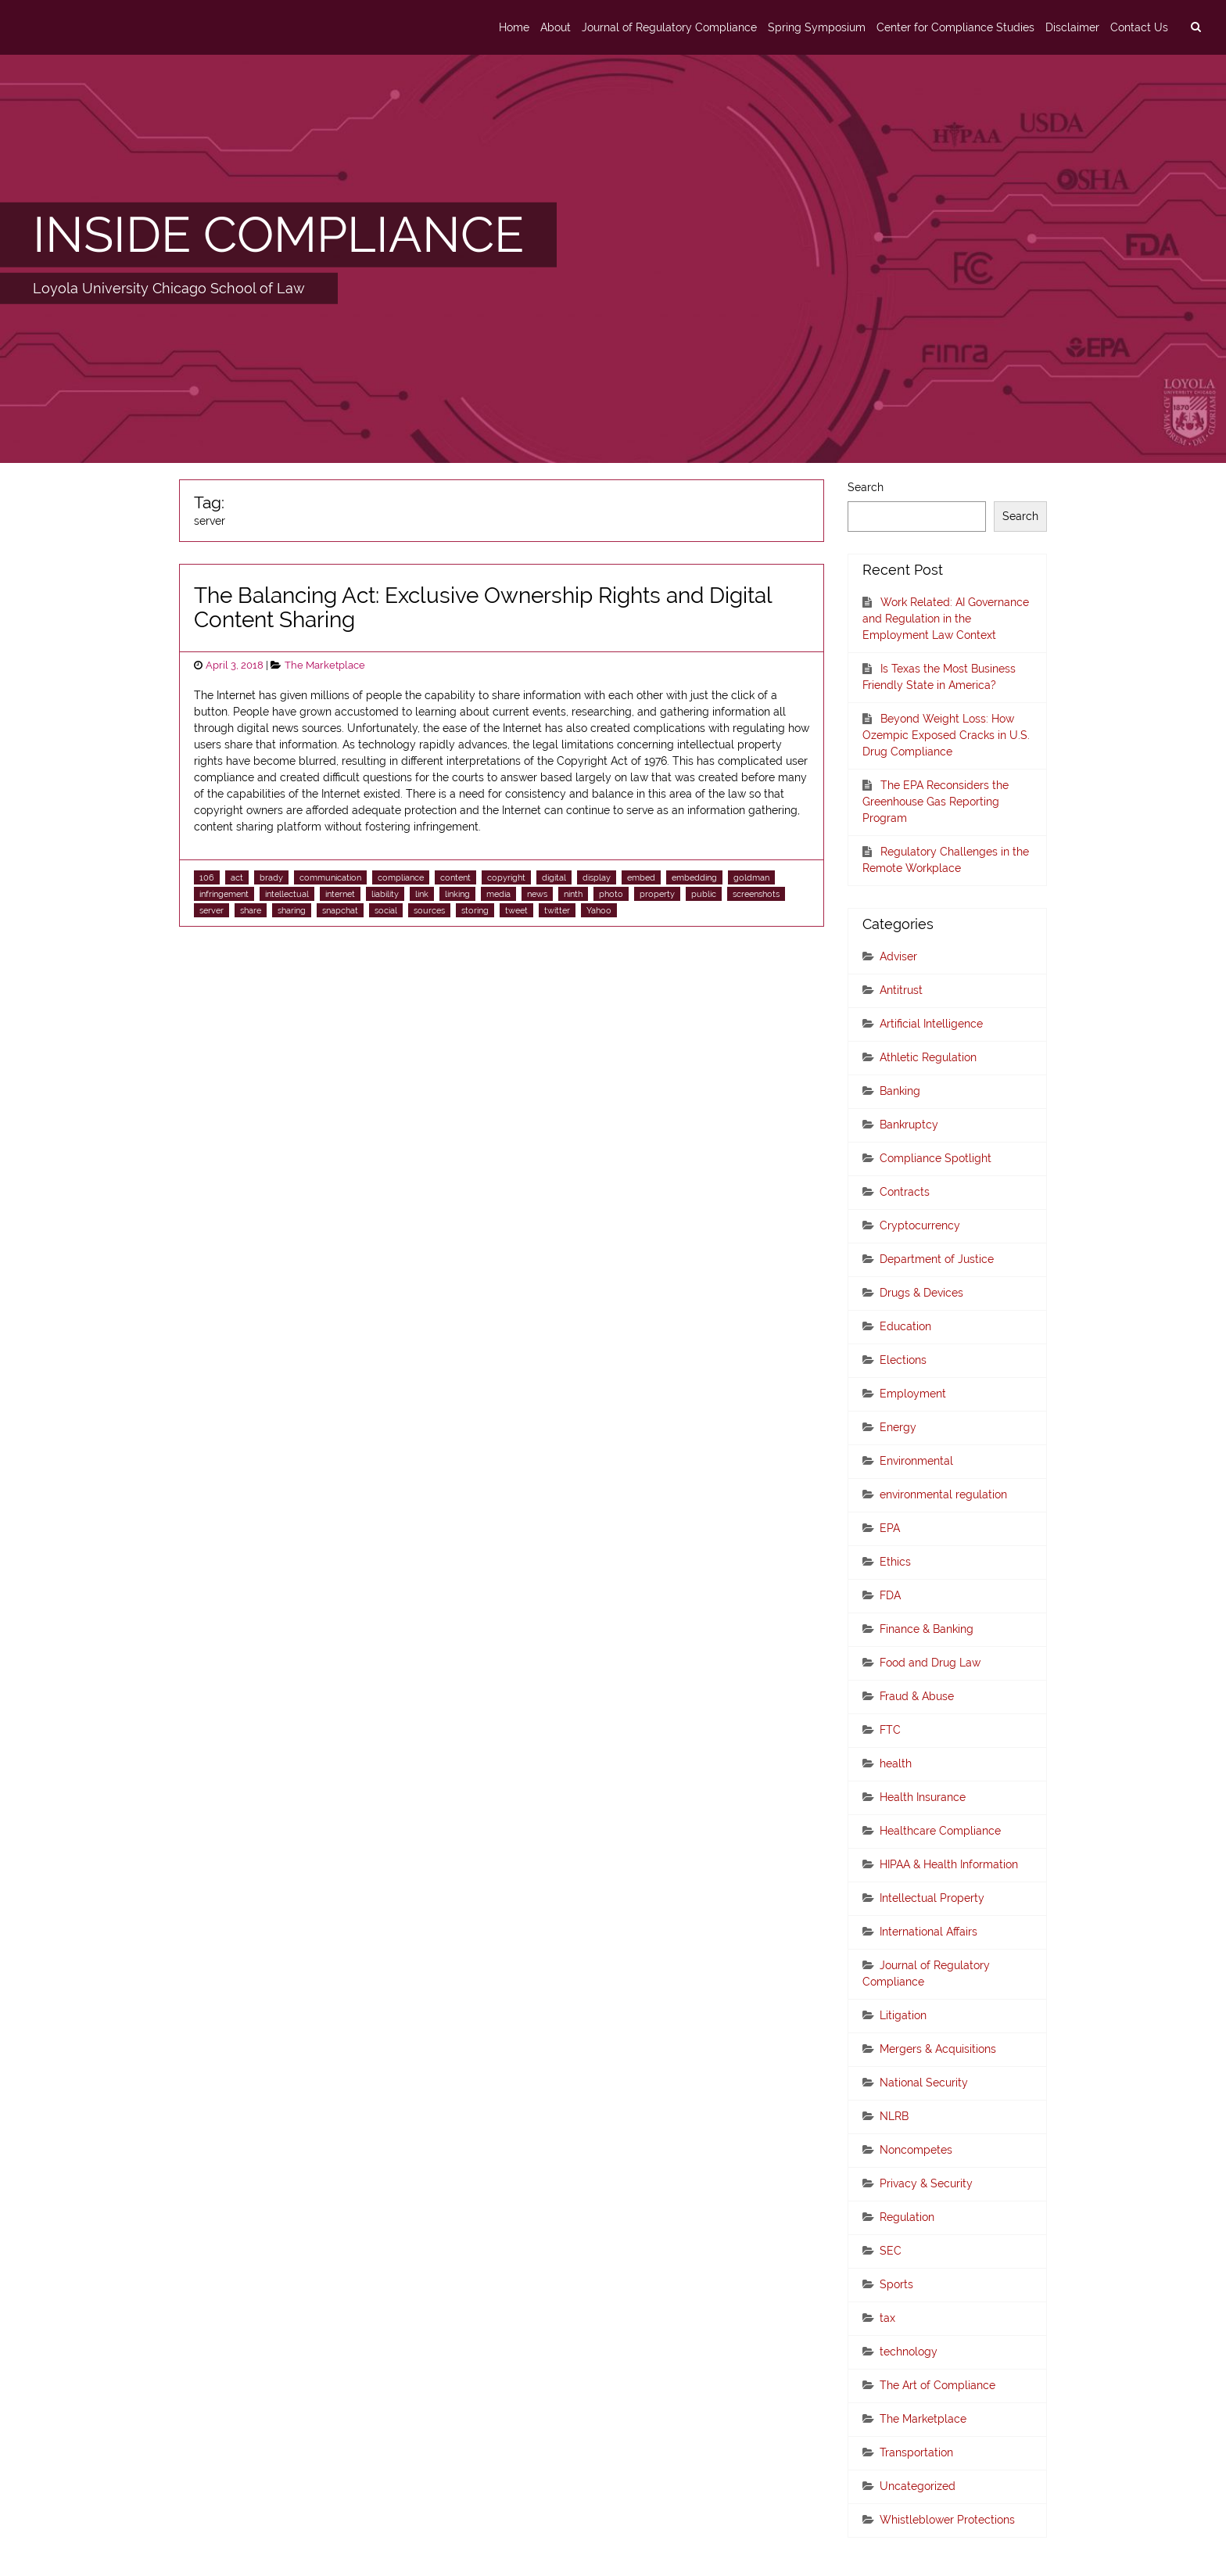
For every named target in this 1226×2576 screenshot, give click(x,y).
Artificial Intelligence (931, 1023)
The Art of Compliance (937, 2385)
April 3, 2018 (234, 665)
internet (340, 894)
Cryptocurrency (920, 1225)
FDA (890, 1595)
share (250, 910)
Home (514, 27)
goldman (751, 877)
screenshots (756, 894)
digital (554, 877)
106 (206, 877)
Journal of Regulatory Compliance (669, 27)
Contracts (905, 1192)
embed (641, 877)
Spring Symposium (817, 27)
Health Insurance (923, 1797)
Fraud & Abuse (917, 1696)
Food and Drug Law (930, 1662)
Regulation (907, 2217)
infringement (224, 894)
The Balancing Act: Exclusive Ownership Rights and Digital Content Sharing (483, 608)
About (555, 27)
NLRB (894, 2116)
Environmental (916, 1461)
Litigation (903, 2015)
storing (475, 910)
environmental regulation (943, 1494)
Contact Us (1139, 27)
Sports (896, 2284)
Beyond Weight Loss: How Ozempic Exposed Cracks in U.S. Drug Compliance (946, 735)
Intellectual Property (932, 1898)
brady (271, 877)
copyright (506, 877)
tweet (516, 910)
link (421, 894)
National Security (924, 2082)
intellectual (287, 894)
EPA (890, 1528)
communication (330, 877)
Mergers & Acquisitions (938, 2049)
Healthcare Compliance (940, 1830)
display (597, 877)
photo (611, 894)
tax (887, 2318)
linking (457, 894)
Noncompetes (916, 2150)
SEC (891, 2250)
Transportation (916, 2452)
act (237, 877)
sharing (292, 910)
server (211, 910)
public (703, 894)
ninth (573, 894)
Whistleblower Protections (947, 2519)
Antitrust (901, 990)
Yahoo (598, 910)
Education (905, 1326)
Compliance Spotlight (935, 1158)
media (498, 894)
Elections (903, 1360)
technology (908, 2351)
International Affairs (928, 1931)
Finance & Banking (926, 1629)
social (386, 910)
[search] (1195, 27)
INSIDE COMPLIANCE (278, 235)
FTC (890, 1730)
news (537, 894)
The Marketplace (325, 665)
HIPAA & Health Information (949, 1864)
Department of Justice (937, 1259)
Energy (898, 1427)
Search (866, 487)
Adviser (898, 956)
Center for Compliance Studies (955, 27)
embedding (694, 877)
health (896, 1763)
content (455, 877)
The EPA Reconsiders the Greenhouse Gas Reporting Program (935, 801)
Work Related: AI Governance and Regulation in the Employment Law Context (945, 618)
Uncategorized (917, 2486)
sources (429, 910)
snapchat (340, 910)
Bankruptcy (909, 1124)
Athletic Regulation (928, 1057)
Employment (913, 1393)
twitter (557, 910)
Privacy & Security (926, 2183)
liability (385, 894)
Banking (900, 1091)
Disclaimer (1072, 27)
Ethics (895, 1561)
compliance (401, 877)
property (657, 894)
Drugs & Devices (921, 1292)
